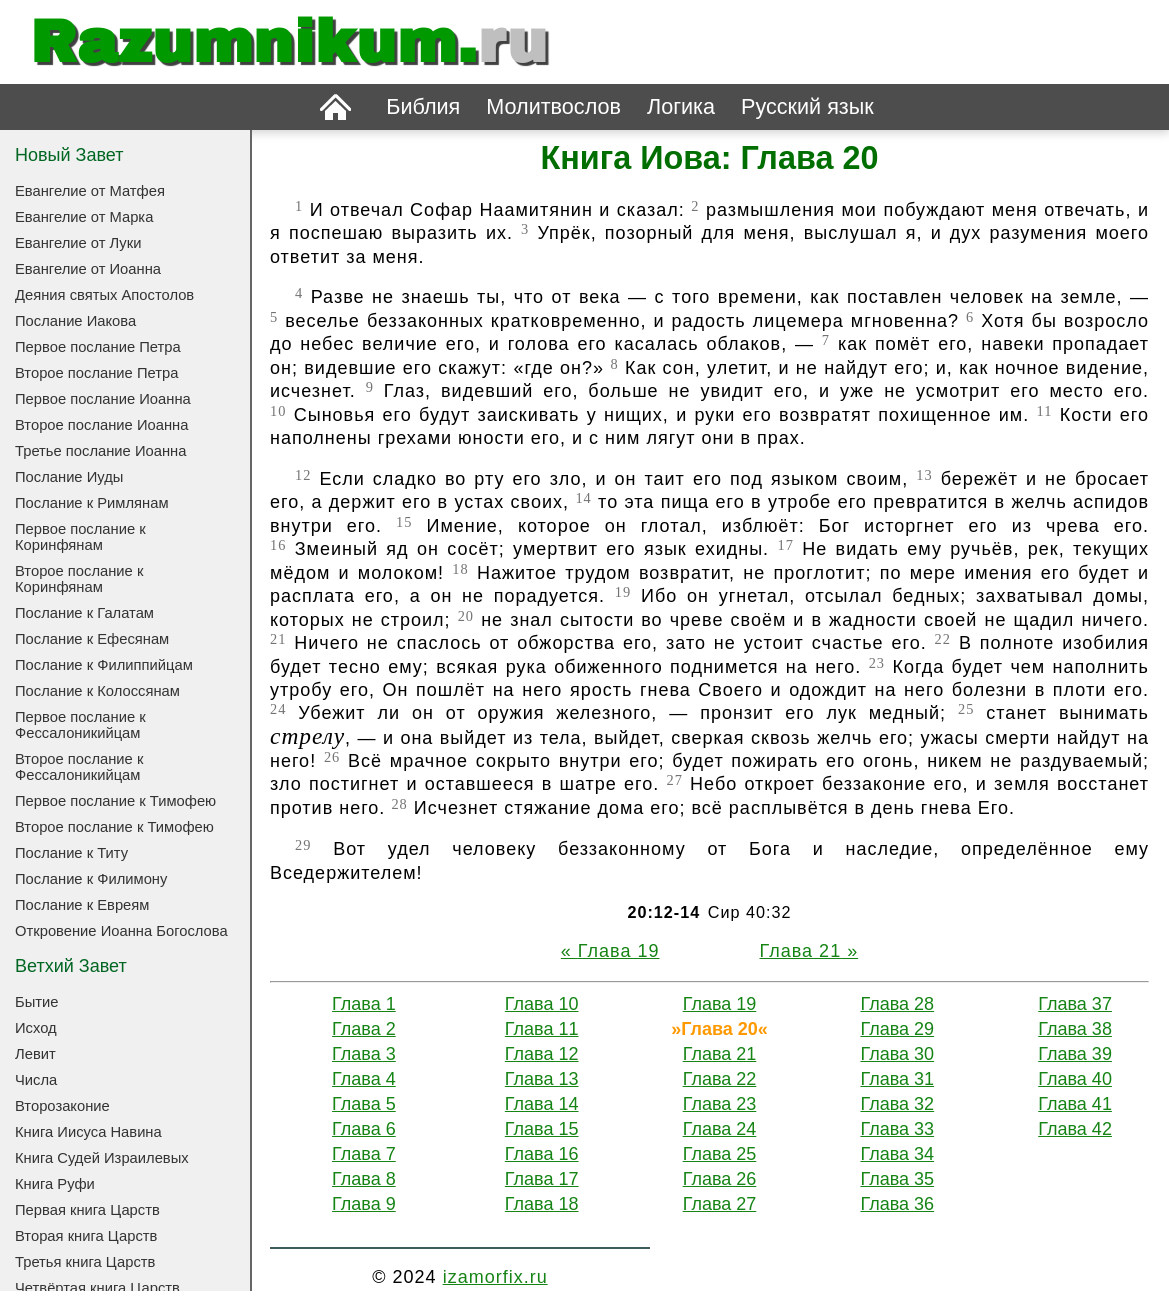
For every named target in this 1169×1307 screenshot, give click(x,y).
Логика (681, 106)
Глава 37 (1075, 1004)
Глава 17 (542, 1179)
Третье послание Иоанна (100, 451)
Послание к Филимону (91, 879)
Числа (36, 1080)
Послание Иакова (75, 321)
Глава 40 (1075, 1079)
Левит (35, 1054)
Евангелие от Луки (78, 243)
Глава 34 (897, 1154)
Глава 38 (1075, 1029)
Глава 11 (542, 1029)
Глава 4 (364, 1079)
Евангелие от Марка (84, 217)
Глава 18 (542, 1204)
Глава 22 (720, 1079)
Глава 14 (542, 1104)
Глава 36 (897, 1204)
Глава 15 (542, 1129)
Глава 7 (364, 1154)
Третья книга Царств (85, 1262)
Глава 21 (801, 951)
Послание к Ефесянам (92, 639)
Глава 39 (1075, 1054)
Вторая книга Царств (86, 1236)
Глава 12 (542, 1054)
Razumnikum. (289, 42)
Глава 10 (542, 1004)
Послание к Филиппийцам (104, 665)
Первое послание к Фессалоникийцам (80, 725)
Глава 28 (897, 1004)
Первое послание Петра (98, 347)
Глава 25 (720, 1154)
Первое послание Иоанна (103, 399)
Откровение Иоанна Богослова (121, 931)
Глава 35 (897, 1179)
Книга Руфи (55, 1184)
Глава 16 (542, 1154)
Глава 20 (719, 1029)
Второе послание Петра (96, 373)
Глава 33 (897, 1129)
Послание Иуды (69, 477)
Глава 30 (897, 1054)
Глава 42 (1075, 1129)
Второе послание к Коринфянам (79, 579)
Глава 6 (364, 1129)
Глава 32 (897, 1104)
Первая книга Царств (87, 1210)
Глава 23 (720, 1104)
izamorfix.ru (495, 1277)
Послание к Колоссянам (97, 691)
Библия (423, 106)
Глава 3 (364, 1054)
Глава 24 (720, 1129)
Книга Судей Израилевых (102, 1158)
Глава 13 (542, 1079)
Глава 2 (364, 1029)
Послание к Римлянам (92, 503)
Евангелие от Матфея (90, 191)
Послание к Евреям (82, 905)
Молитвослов (553, 106)
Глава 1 (364, 1004)
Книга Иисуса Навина (88, 1132)
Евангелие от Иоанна (88, 269)
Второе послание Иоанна (101, 425)
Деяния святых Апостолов (104, 295)
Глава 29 (897, 1029)
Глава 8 (364, 1179)
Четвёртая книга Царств (97, 1288)
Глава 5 (364, 1104)
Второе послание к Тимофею (114, 827)
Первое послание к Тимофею (115, 801)
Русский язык (807, 106)
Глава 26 (720, 1179)
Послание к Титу (71, 853)
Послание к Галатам (84, 613)
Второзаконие (62, 1106)
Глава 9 (364, 1204)
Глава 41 (1075, 1104)
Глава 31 (897, 1079)
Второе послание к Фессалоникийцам (79, 767)
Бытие (36, 1002)
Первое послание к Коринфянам (80, 537)
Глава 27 (720, 1204)
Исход (36, 1028)
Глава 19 (619, 951)
